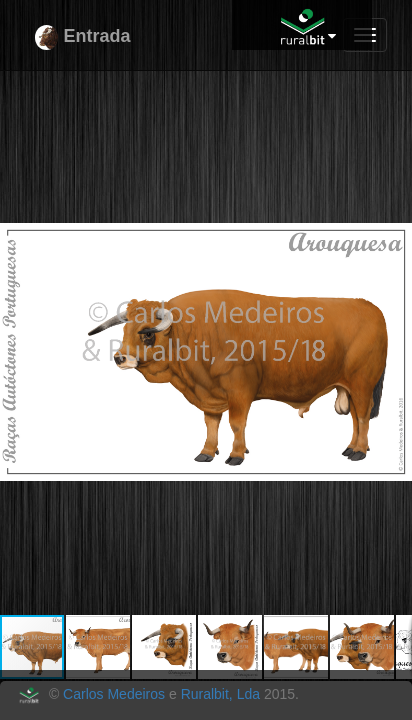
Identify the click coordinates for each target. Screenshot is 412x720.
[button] (394, 109)
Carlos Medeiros (114, 694)
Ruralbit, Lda (220, 694)
